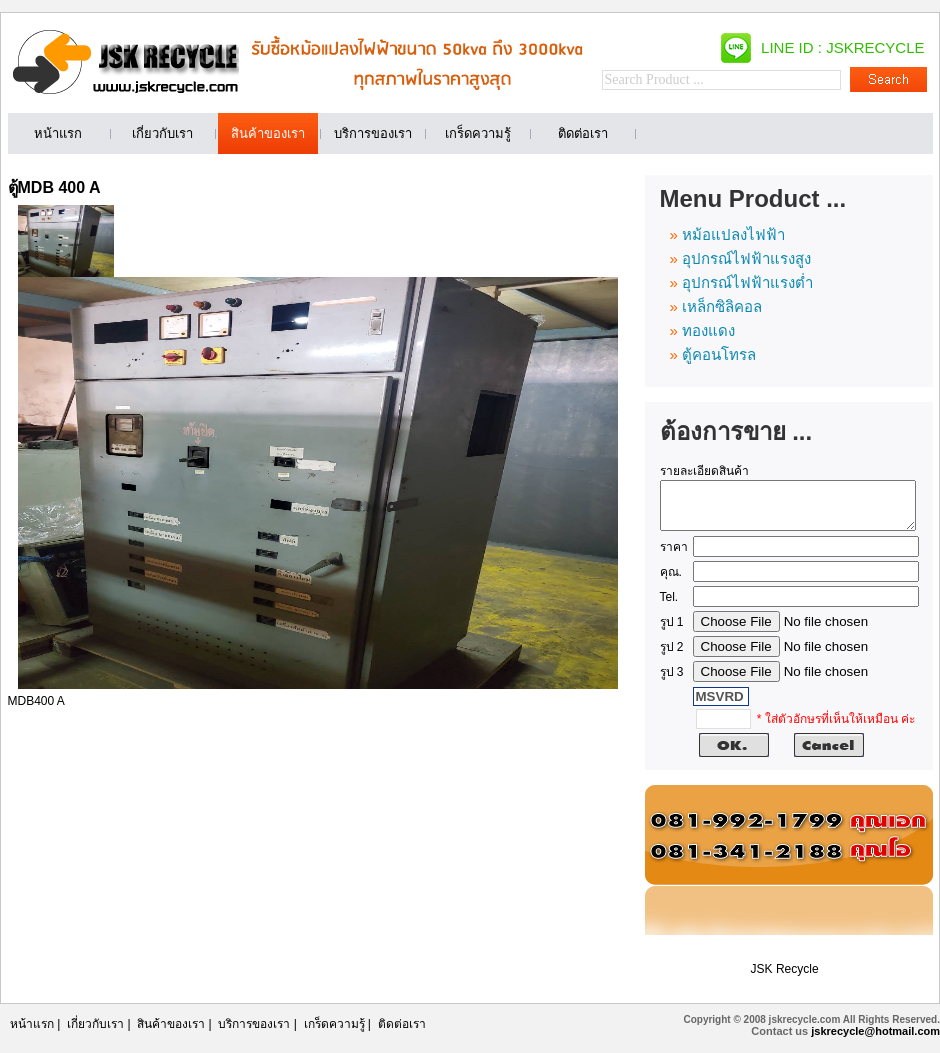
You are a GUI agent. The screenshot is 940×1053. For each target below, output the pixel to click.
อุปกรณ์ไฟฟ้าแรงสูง (746, 258)
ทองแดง (708, 330)
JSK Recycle (785, 978)
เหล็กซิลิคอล (722, 306)
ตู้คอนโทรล (719, 354)
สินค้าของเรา (171, 1033)
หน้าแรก (32, 1033)
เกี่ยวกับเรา (95, 1033)
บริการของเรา (254, 1033)
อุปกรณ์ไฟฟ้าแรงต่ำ (747, 282)
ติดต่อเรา (402, 1033)
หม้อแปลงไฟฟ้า (733, 234)
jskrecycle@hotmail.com (875, 1040)
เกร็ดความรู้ (334, 1033)
